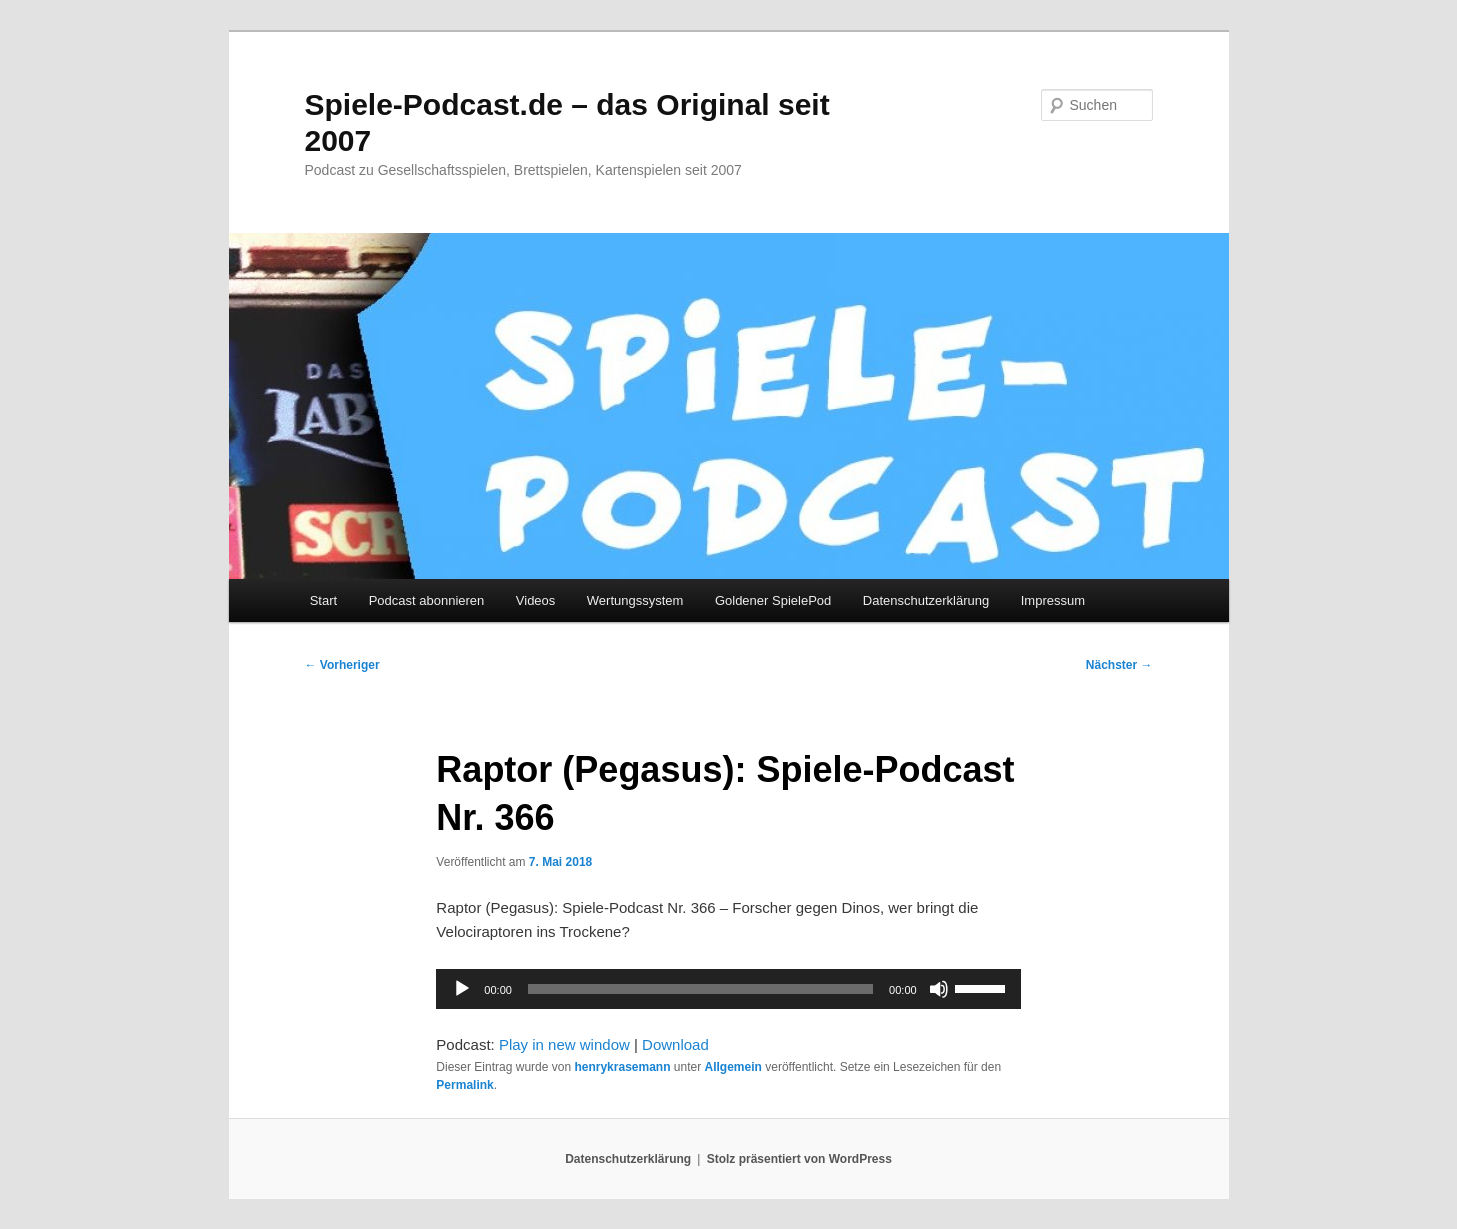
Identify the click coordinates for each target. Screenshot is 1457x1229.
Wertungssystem (635, 600)
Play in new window (564, 1044)
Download (675, 1044)
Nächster (1119, 665)
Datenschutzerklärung (926, 600)
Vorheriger (342, 665)
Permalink (464, 1085)
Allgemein (733, 1067)
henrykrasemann (622, 1067)
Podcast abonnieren (427, 600)
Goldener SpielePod (773, 600)
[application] (728, 989)
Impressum (1053, 600)
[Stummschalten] (939, 989)
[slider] (700, 989)
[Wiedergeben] (462, 989)
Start (323, 600)
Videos (536, 600)
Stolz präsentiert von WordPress (799, 1159)
